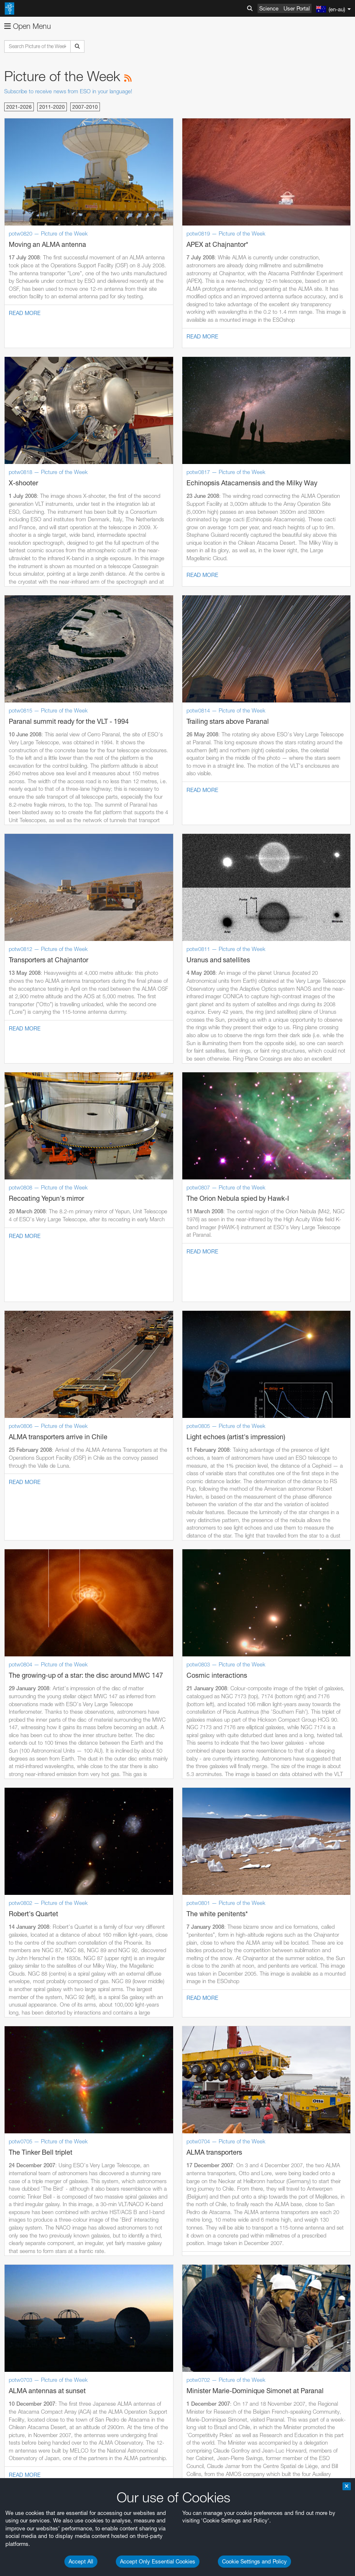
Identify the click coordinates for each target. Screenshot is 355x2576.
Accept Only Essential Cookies (157, 2561)
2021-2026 (19, 107)
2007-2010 (85, 107)
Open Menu (27, 26)
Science (268, 8)
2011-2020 (52, 107)
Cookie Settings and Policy (254, 2561)
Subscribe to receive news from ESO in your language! (68, 91)
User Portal (296, 8)
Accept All (81, 2561)
